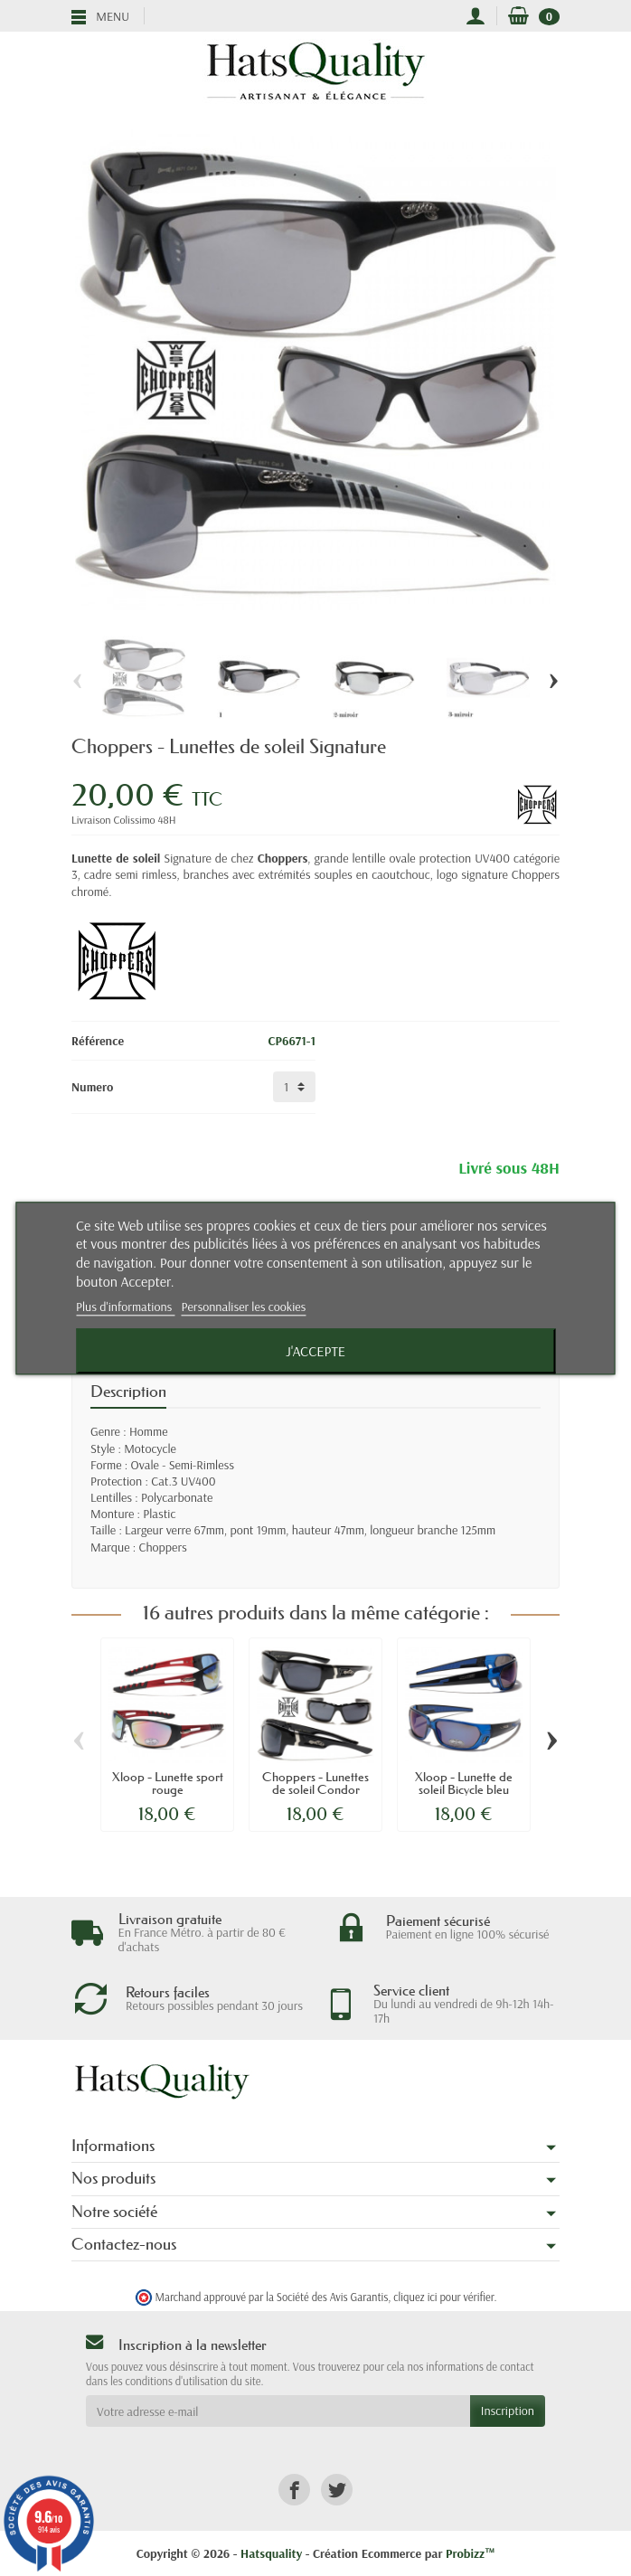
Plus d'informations (125, 1306)
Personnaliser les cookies (244, 1306)
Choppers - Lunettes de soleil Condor (315, 1783)
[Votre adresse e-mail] (278, 2410)
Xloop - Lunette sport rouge (167, 1783)
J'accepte (315, 1351)
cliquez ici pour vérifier (443, 2296)
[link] (294, 2489)
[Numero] (294, 1086)
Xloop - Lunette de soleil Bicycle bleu (464, 1783)
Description (128, 1391)
